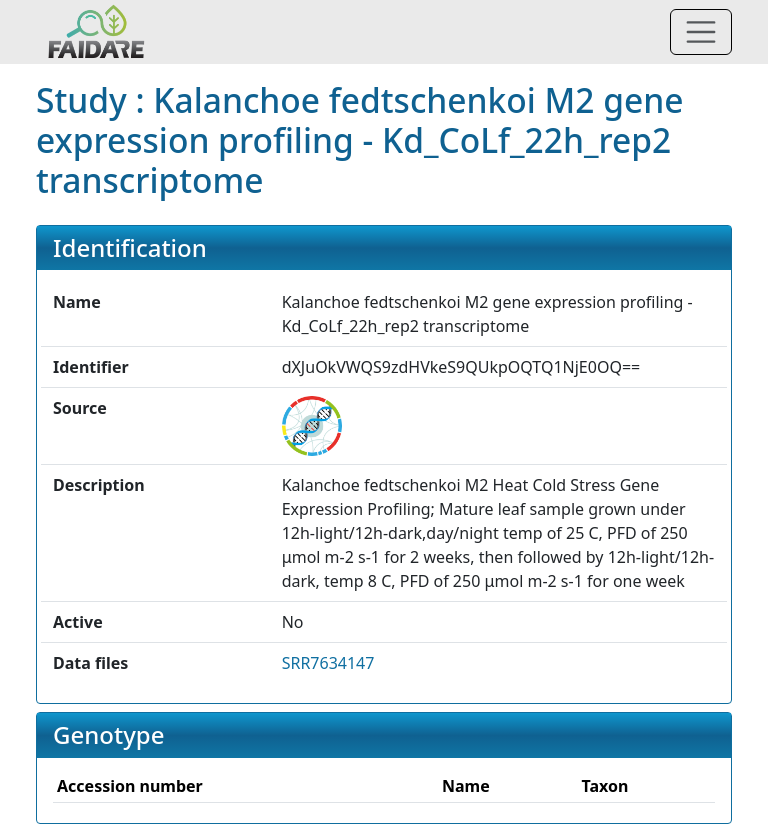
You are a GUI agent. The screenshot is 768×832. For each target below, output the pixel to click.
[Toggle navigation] (701, 32)
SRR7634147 (328, 663)
